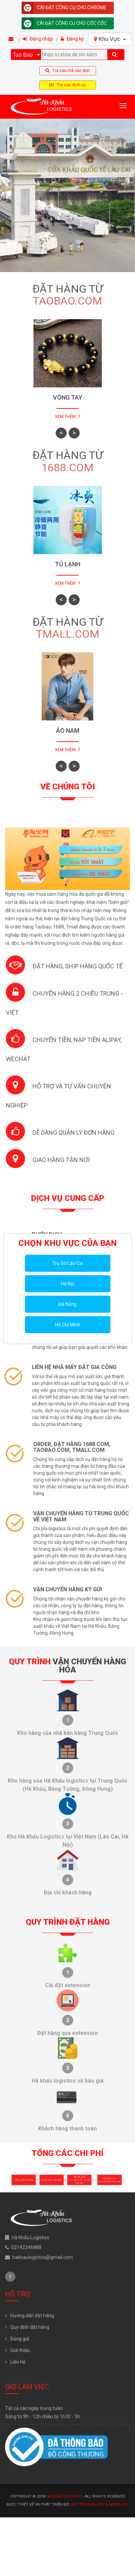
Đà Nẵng (67, 1304)
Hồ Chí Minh (67, 1324)
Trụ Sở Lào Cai (67, 1263)
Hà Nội (68, 1283)
